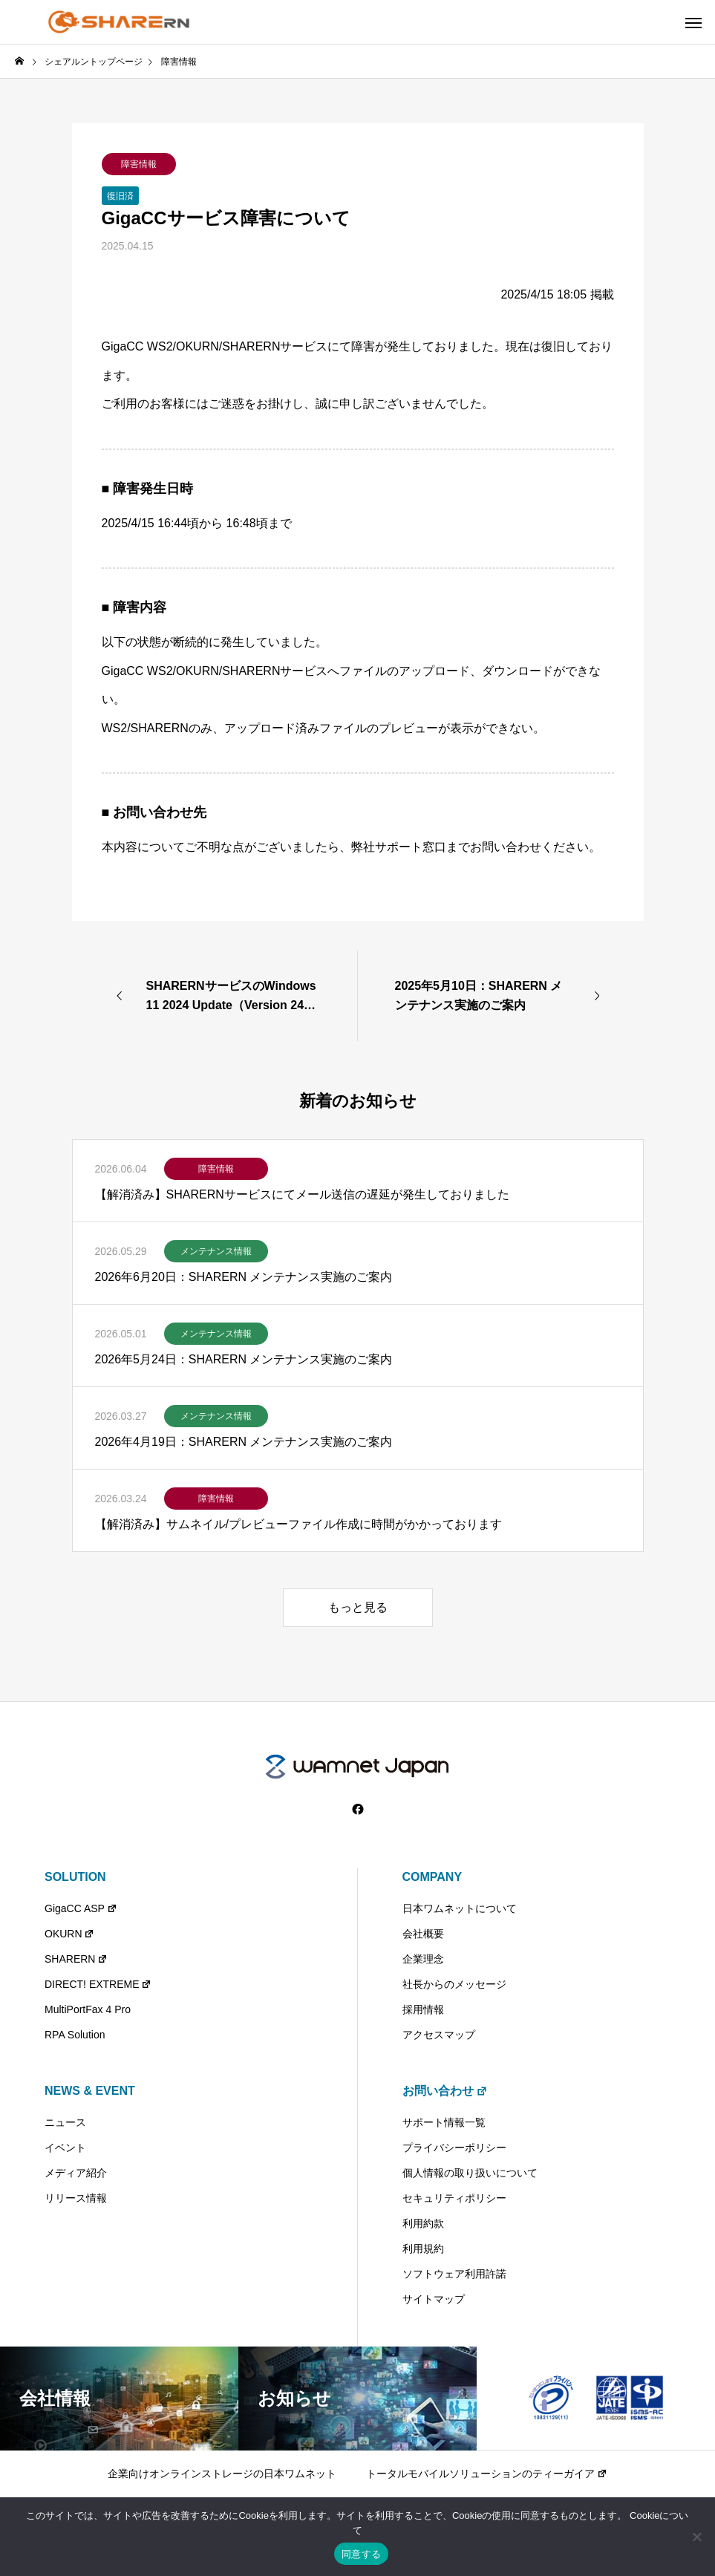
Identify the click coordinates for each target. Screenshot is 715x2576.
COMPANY (432, 1877)
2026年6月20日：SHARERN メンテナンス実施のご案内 (244, 1277)
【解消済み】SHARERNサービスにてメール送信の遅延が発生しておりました (302, 1194)
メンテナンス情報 (216, 1251)
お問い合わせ (445, 2090)
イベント (65, 2147)
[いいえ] (696, 2536)
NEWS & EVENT (90, 2090)
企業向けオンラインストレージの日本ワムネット (222, 2473)
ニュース (65, 2122)
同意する (361, 2554)
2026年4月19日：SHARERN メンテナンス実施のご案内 (244, 1441)
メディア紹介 (76, 2173)
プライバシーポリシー (454, 2147)
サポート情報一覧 (444, 2122)
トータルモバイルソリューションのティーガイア (486, 2473)
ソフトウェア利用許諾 (454, 2274)
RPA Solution (75, 2035)
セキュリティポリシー (454, 2198)
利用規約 (423, 2248)
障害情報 (139, 164)
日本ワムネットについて (459, 1908)
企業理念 (423, 1959)
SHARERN (76, 1959)
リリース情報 (76, 2198)
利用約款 (423, 2223)
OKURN (69, 1934)
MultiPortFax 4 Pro (88, 2009)
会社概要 (423, 1934)
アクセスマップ (438, 2035)
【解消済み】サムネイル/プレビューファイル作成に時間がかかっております (298, 1524)
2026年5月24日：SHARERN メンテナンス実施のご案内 (244, 1359)
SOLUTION (75, 1877)
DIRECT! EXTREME (98, 1984)
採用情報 (423, 2009)
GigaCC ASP (81, 1908)
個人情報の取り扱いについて (470, 2173)
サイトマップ (433, 2299)
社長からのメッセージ (454, 1984)
